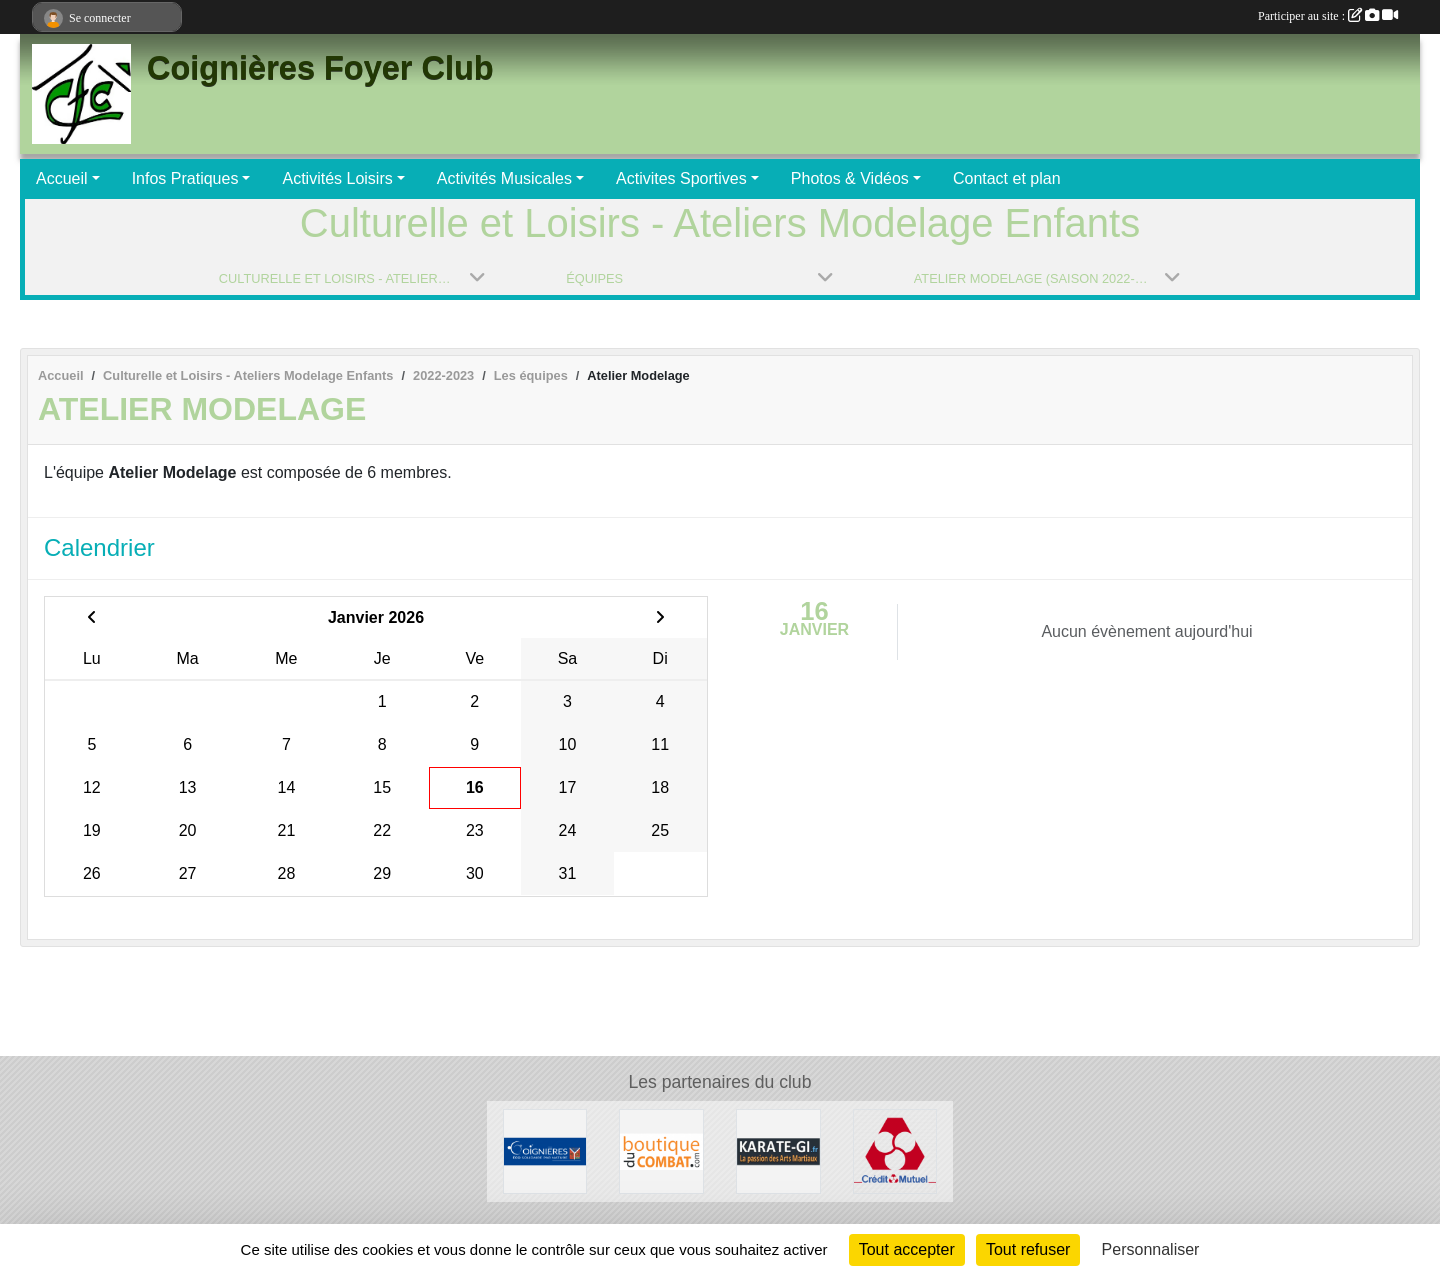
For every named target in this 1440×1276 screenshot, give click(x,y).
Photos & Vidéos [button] (850, 178)
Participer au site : (1328, 16)
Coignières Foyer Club (320, 68)
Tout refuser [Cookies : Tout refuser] (1028, 1249)
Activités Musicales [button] (504, 178)
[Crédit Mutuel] (895, 1150)
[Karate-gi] (778, 1150)
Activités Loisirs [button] (337, 178)
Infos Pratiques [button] (185, 178)
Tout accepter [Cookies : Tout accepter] (907, 1249)
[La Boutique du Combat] (661, 1150)
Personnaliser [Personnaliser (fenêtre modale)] (1151, 1249)
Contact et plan (1007, 178)
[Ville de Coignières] (545, 1150)
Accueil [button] (62, 178)
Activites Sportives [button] (681, 178)
